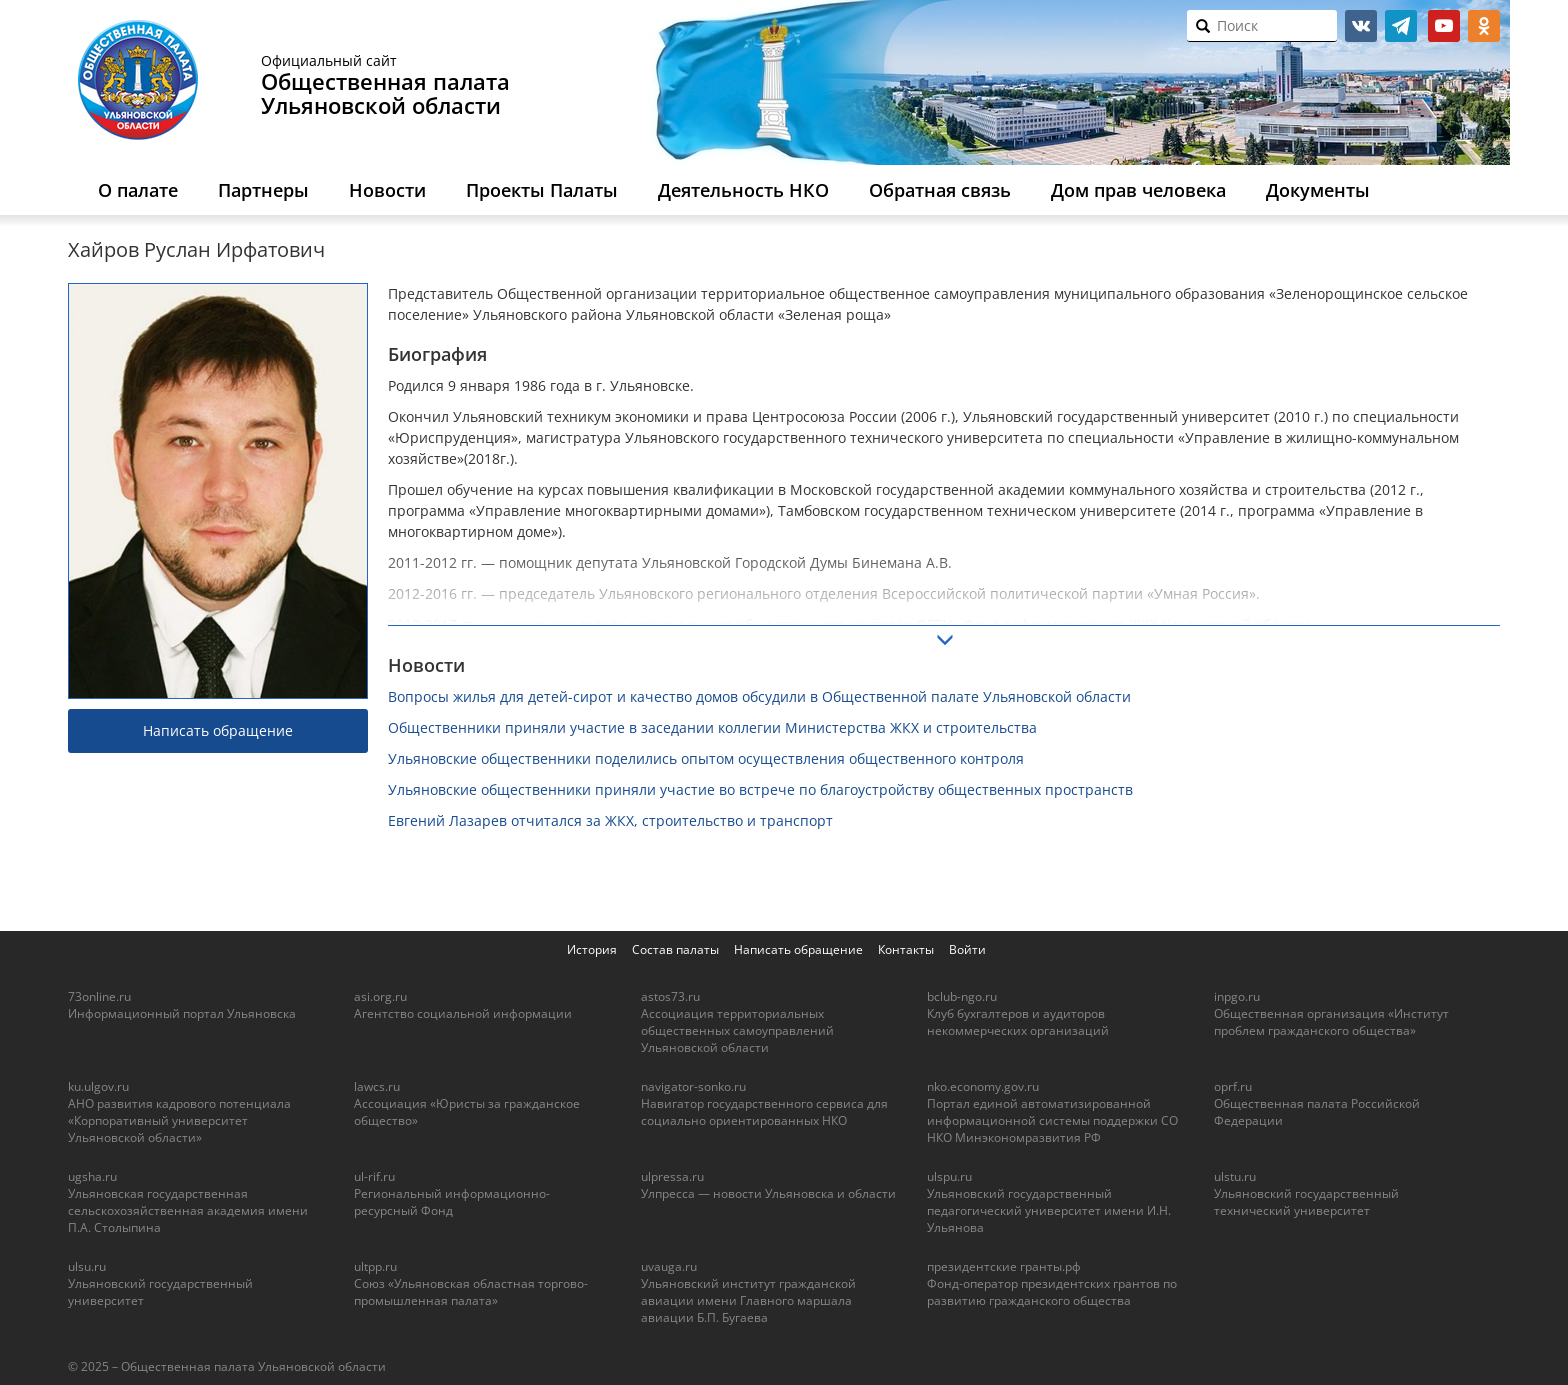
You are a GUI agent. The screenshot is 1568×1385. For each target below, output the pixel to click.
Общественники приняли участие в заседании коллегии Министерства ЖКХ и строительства (712, 727)
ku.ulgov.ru (98, 1086)
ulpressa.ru (672, 1176)
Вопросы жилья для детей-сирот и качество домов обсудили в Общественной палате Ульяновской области (759, 696)
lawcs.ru (377, 1086)
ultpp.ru (375, 1266)
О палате (138, 190)
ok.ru (1484, 26)
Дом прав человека (1138, 190)
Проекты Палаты (542, 190)
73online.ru (99, 996)
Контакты (906, 949)
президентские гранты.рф (1004, 1266)
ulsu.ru (87, 1266)
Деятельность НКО (743, 190)
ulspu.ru (949, 1176)
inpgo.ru (1237, 996)
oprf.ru (1233, 1086)
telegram (1401, 26)
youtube (1444, 26)
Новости (387, 190)
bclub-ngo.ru (962, 996)
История (592, 949)
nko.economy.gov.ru (983, 1086)
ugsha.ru (92, 1176)
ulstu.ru (1235, 1176)
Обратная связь (940, 190)
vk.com (1361, 26)
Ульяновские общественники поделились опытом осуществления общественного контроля (706, 758)
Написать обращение (218, 730)
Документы (1318, 190)
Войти (967, 949)
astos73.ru (670, 996)
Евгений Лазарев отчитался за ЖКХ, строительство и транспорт (610, 820)
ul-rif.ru (374, 1176)
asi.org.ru (380, 996)
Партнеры (263, 190)
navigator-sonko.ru (693, 1086)
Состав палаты (675, 949)
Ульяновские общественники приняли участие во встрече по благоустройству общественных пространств (760, 789)
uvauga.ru (669, 1266)
